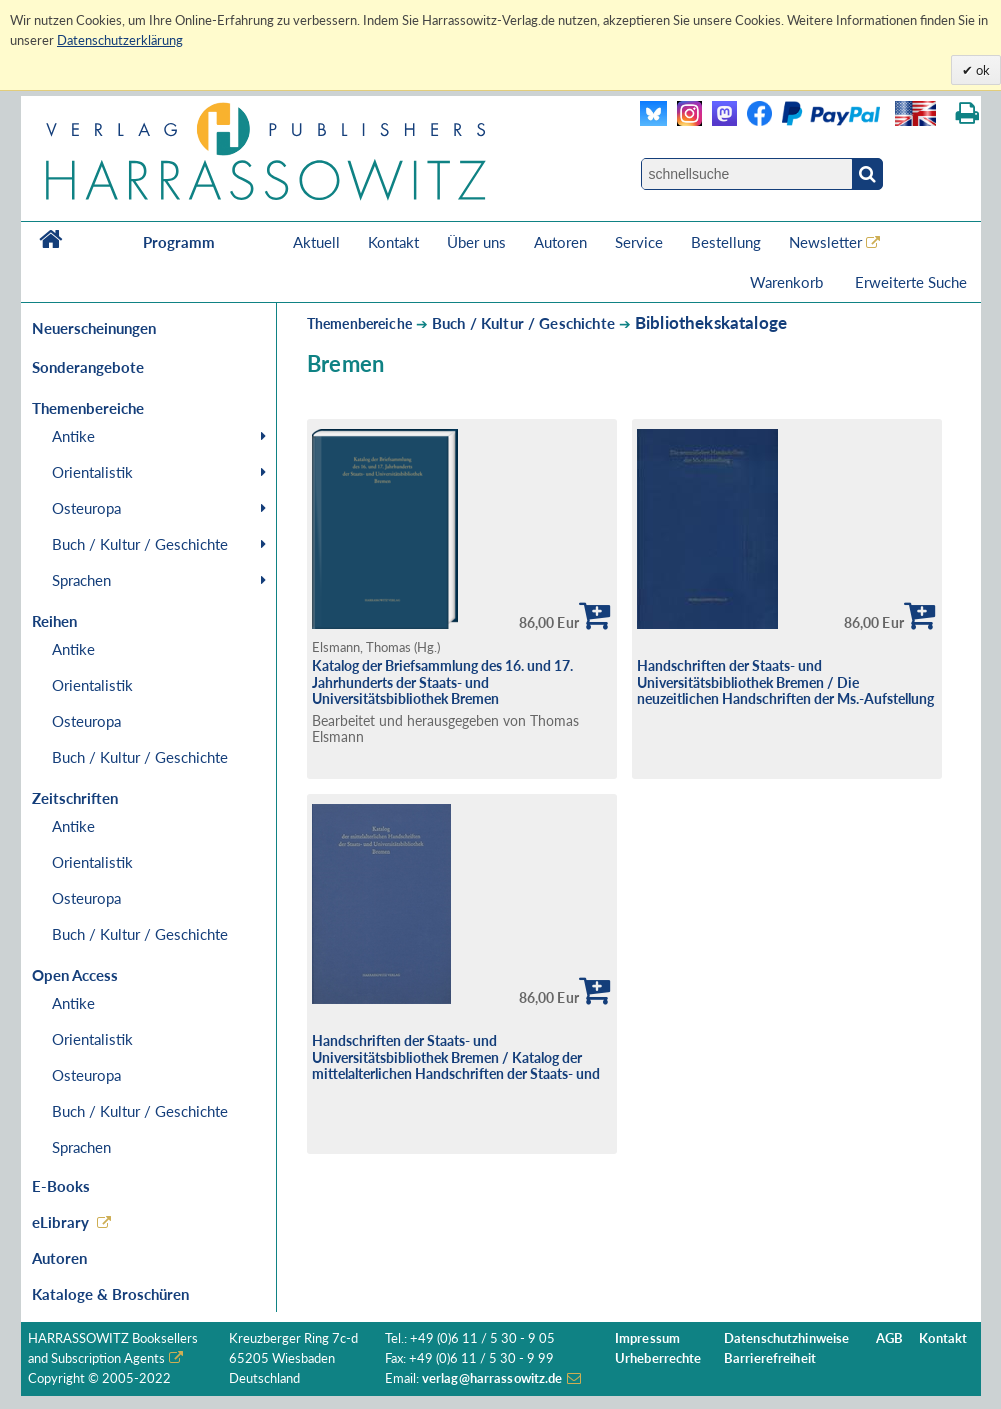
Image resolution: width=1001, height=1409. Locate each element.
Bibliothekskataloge (711, 322)
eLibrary (60, 1222)
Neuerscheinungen (94, 328)
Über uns (476, 242)
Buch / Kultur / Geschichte (140, 544)
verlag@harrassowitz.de (492, 1378)
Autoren (560, 242)
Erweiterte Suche (911, 282)
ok (981, 70)
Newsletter (825, 242)
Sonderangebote (88, 367)
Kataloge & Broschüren (110, 1294)
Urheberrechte (658, 1358)
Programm (179, 242)
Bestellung (726, 242)
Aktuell (316, 242)
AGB (889, 1338)
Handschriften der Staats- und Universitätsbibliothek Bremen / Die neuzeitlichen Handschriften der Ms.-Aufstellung (785, 682)
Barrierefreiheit (770, 1358)
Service (639, 242)
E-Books (61, 1186)
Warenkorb (788, 282)
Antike (73, 436)
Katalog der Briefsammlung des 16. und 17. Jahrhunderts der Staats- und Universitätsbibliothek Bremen (442, 682)
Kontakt (393, 242)
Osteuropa (86, 508)
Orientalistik (92, 472)
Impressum (647, 1338)
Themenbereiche (359, 323)
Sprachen (81, 580)
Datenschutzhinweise (786, 1338)
